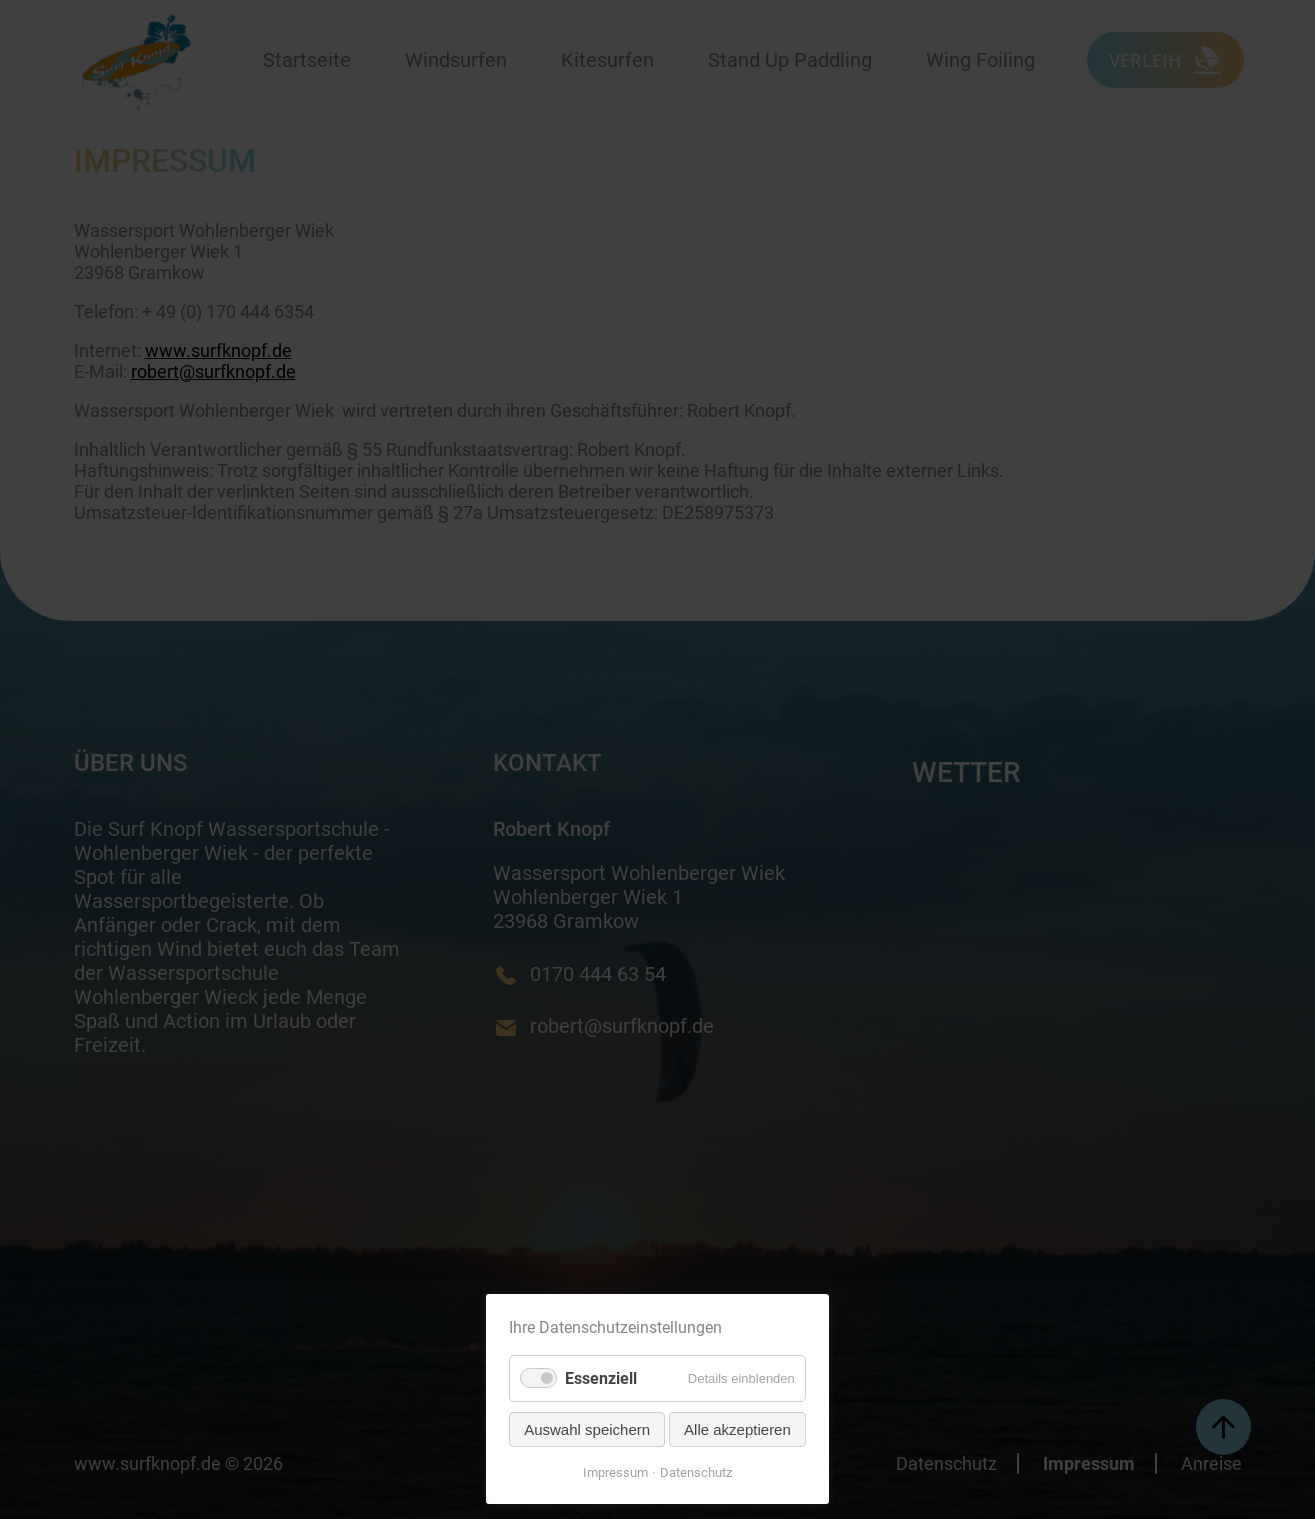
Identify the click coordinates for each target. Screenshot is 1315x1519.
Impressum (615, 1472)
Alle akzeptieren (737, 1429)
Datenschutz (696, 1472)
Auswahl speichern (587, 1429)
